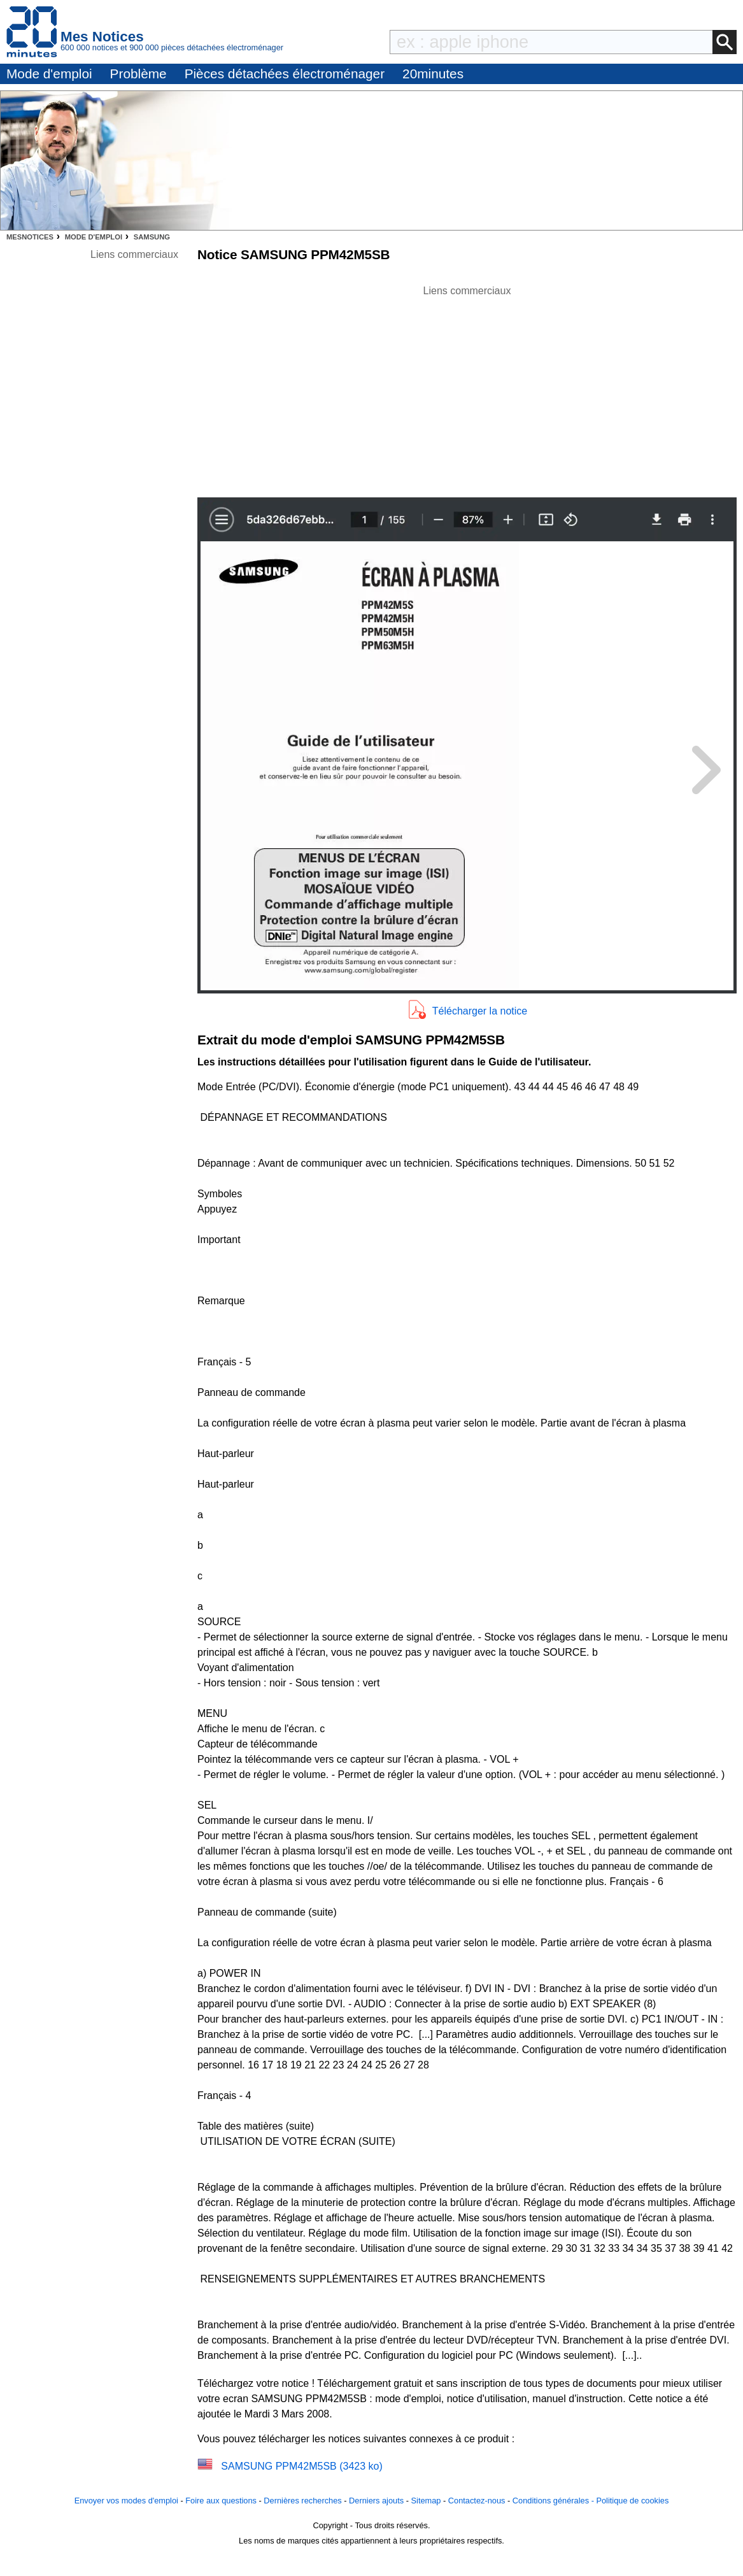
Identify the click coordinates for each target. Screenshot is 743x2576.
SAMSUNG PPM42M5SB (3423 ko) (301, 2466)
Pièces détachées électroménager (285, 73)
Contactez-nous (477, 2500)
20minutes (432, 73)
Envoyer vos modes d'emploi (126, 2500)
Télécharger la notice (479, 1011)
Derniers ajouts (376, 2500)
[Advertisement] (467, 388)
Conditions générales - (555, 2500)
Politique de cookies (632, 2500)
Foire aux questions (221, 2500)
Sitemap (426, 2500)
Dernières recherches (302, 2500)
